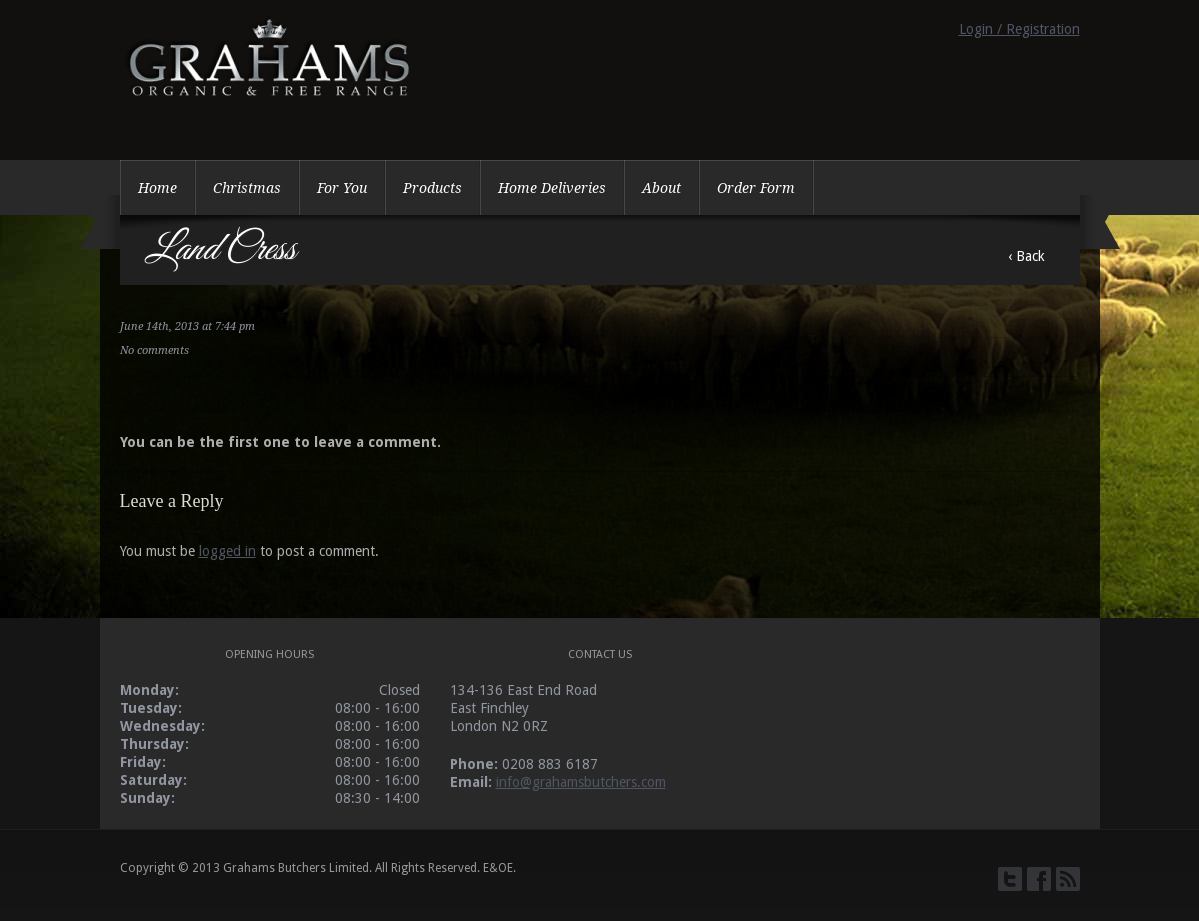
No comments (154, 350)
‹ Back (1026, 256)
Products (432, 188)
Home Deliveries (552, 188)
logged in (227, 551)
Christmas (247, 188)
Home (157, 188)
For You (342, 188)
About (661, 188)
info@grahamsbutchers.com (581, 782)
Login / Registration (1019, 29)
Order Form (756, 188)
